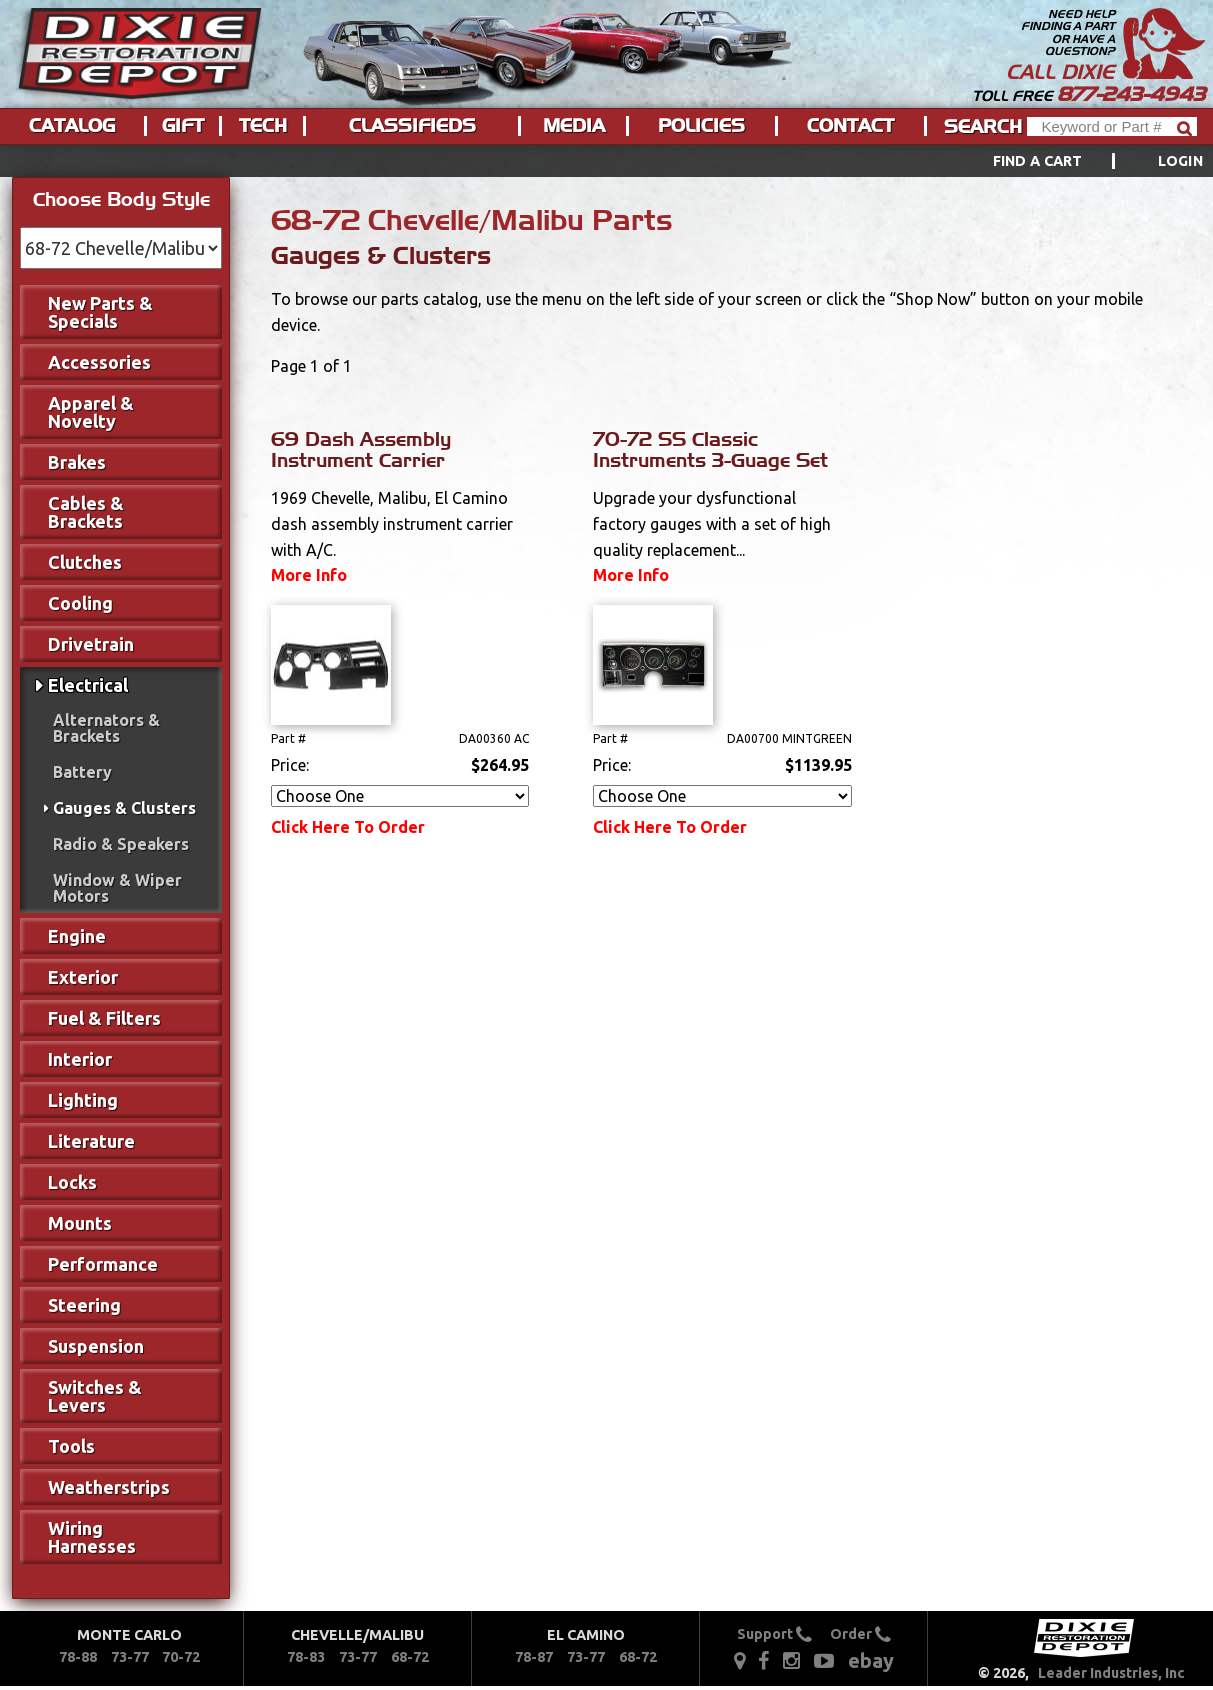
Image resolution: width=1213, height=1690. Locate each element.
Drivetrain (91, 644)
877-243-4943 (1131, 94)
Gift (183, 126)
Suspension (96, 1346)
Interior (80, 1059)
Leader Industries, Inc (1111, 1673)
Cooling (80, 603)
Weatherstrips (109, 1487)
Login (1180, 161)
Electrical (88, 685)
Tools (71, 1446)
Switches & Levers (95, 1396)
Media (574, 126)
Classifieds (412, 126)
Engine (77, 936)
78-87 (534, 1657)
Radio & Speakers (121, 844)
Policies (701, 126)
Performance (103, 1264)
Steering (84, 1305)
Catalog (72, 126)
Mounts (80, 1223)
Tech (263, 126)
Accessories (99, 362)
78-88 (78, 1657)
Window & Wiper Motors (117, 888)
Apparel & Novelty (91, 412)
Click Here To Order (348, 827)
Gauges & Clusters (124, 808)
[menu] (606, 161)
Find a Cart (1038, 161)
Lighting (83, 1100)
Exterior (83, 977)
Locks (72, 1182)
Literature (91, 1141)
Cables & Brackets (86, 512)
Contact (850, 126)
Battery (82, 772)
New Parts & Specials (100, 312)
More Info (309, 575)
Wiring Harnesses (92, 1537)
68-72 (410, 1657)
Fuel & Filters (104, 1018)
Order (860, 1634)
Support (774, 1634)
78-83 (306, 1657)
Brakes (77, 462)
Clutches (85, 562)
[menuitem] (1075, 161)
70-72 (181, 1657)
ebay (871, 1660)
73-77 (130, 1657)
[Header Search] (1112, 126)
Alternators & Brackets (106, 728)
